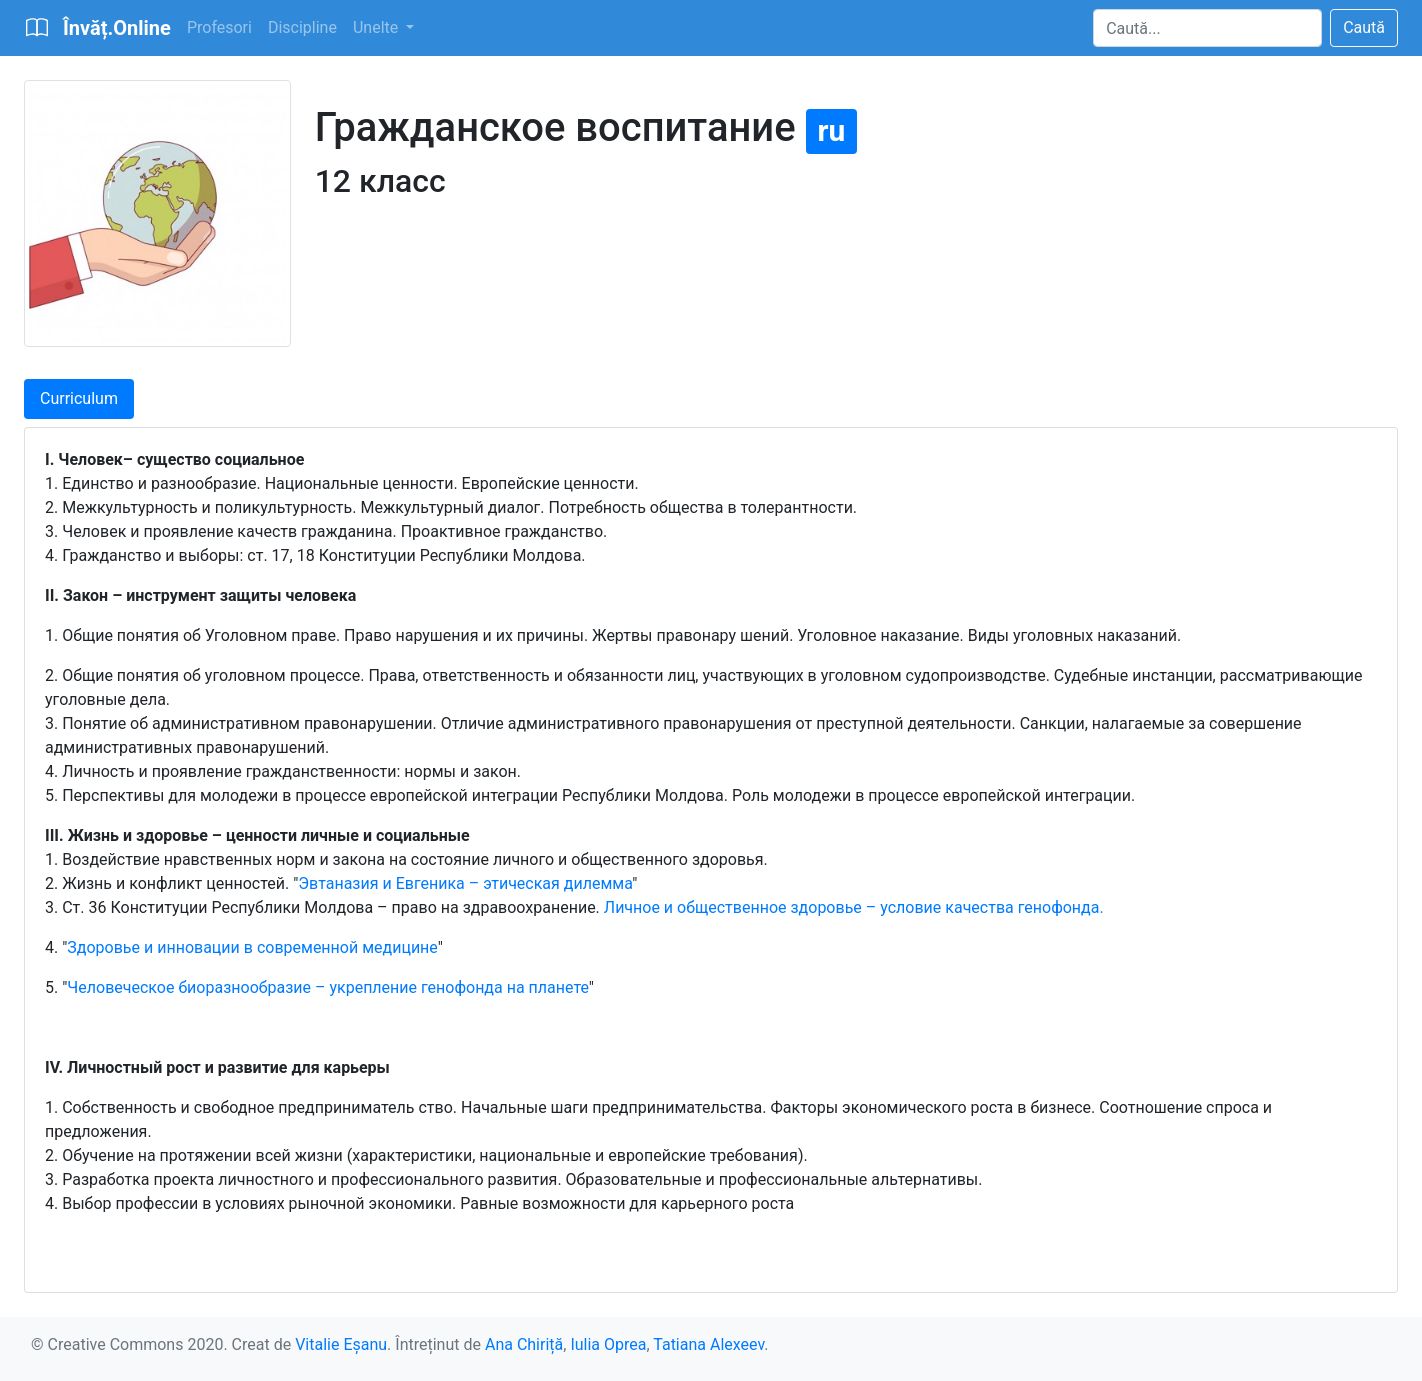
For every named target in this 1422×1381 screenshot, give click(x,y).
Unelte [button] (377, 27)
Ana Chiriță (524, 1344)
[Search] (1207, 28)
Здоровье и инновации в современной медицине (252, 947)
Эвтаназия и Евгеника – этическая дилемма (465, 883)
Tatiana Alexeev (708, 1344)
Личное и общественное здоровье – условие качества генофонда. (854, 907)
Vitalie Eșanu (341, 1344)
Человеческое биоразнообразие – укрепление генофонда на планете (328, 987)
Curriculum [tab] (79, 398)
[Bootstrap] (97, 28)
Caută (1364, 27)
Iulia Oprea (608, 1344)
